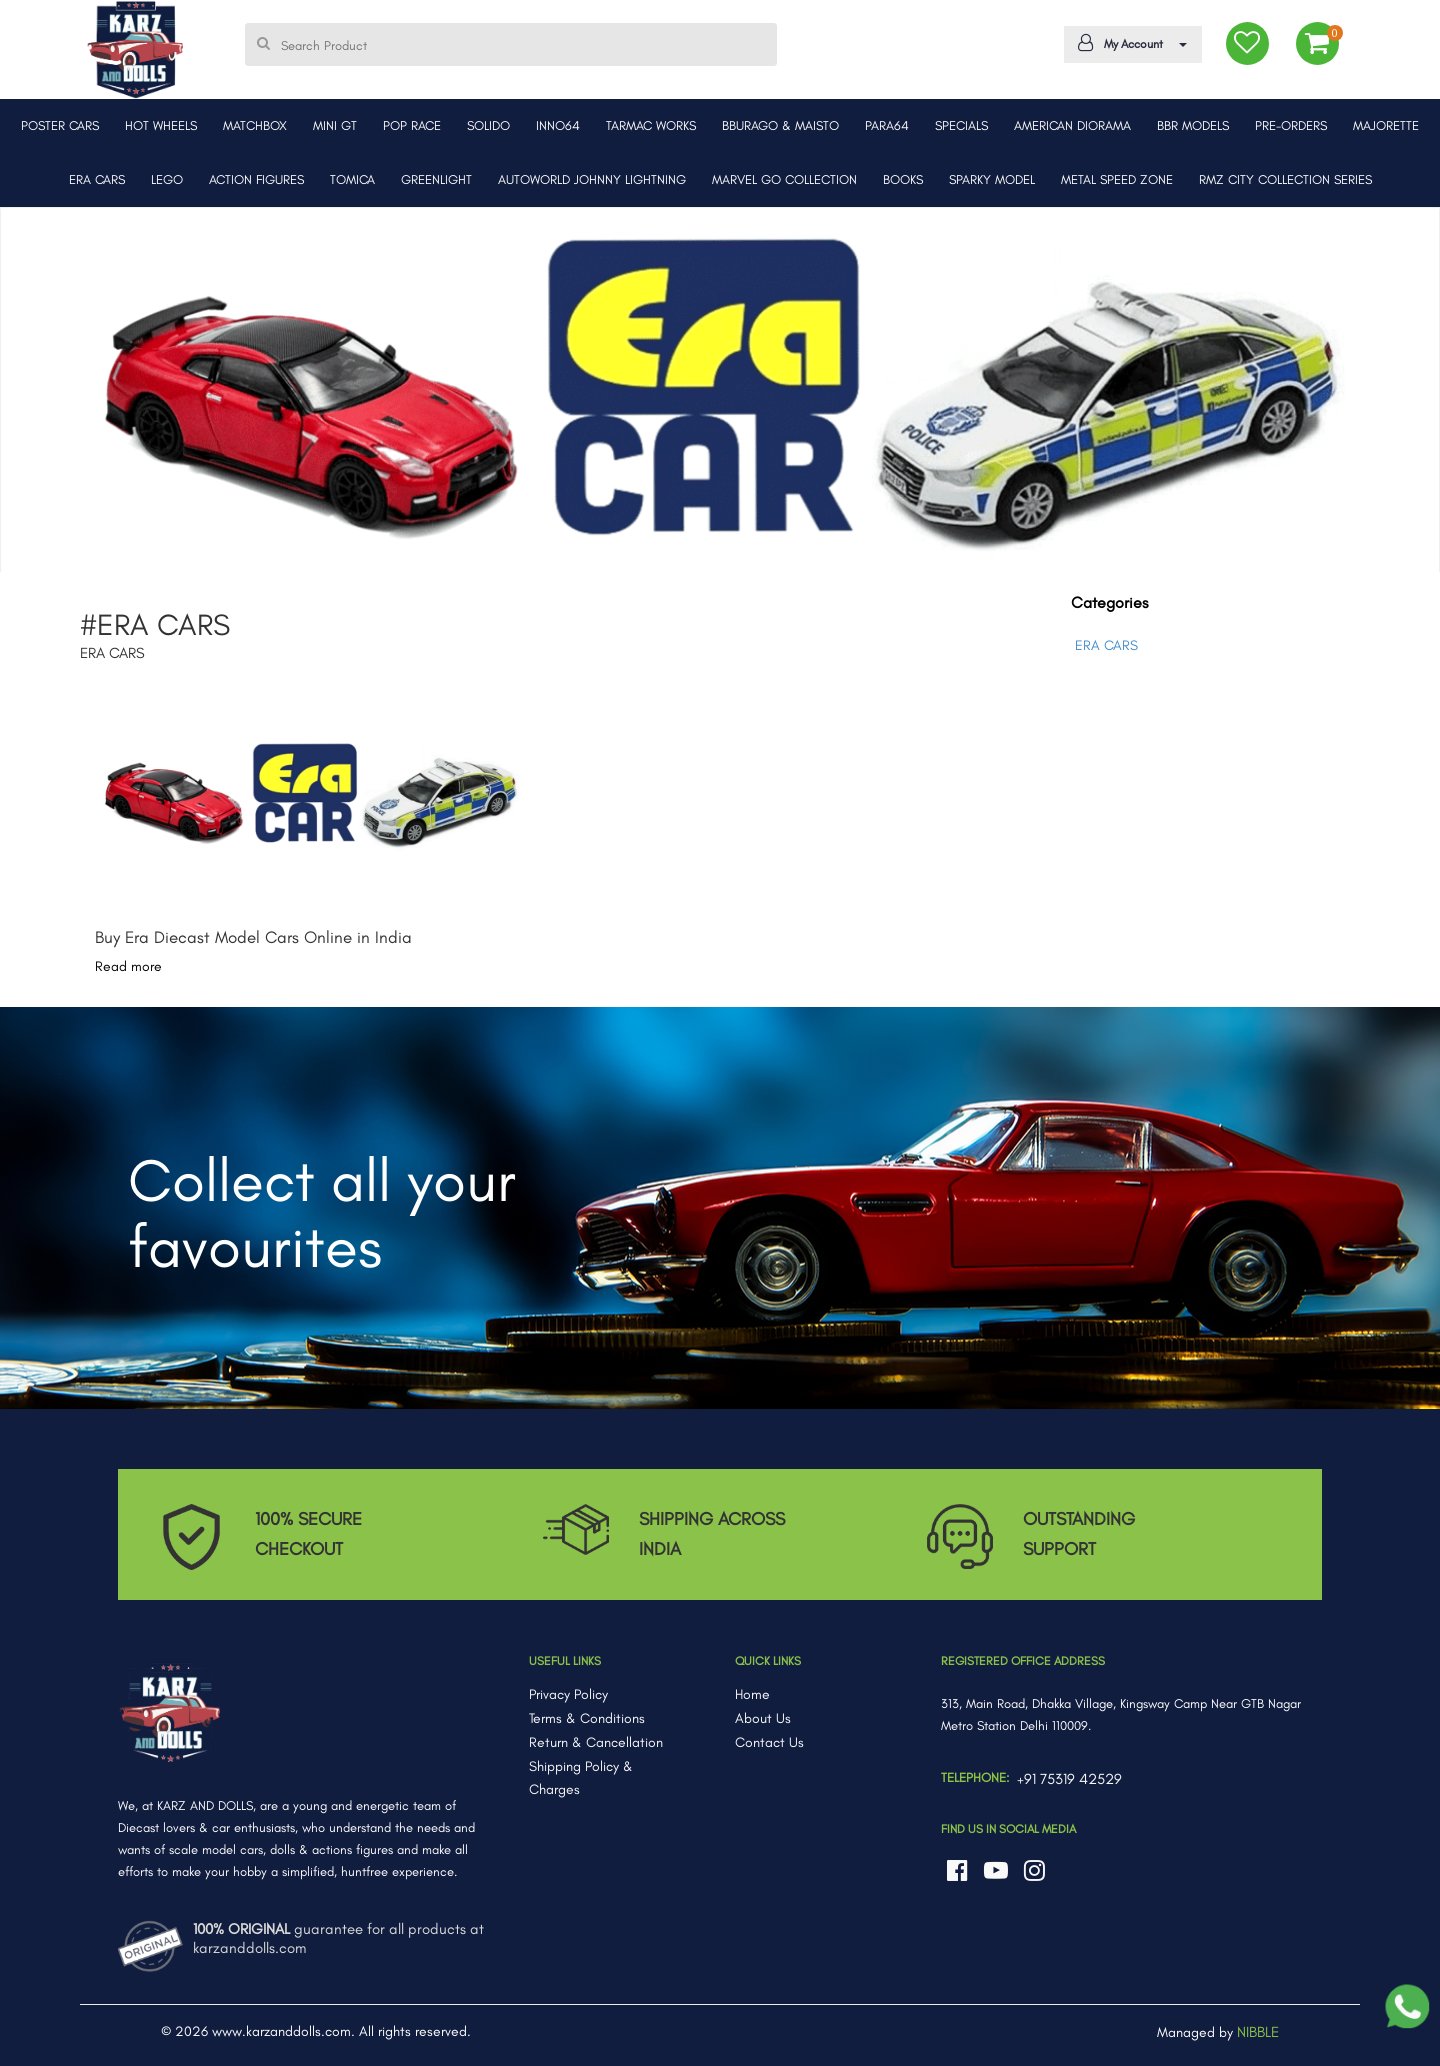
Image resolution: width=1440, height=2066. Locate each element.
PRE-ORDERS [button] (1291, 125)
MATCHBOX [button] (255, 125)
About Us (763, 1718)
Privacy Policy (568, 1694)
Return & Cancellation (596, 1742)
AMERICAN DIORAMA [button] (1072, 125)
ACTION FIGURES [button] (256, 179)
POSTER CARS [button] (60, 125)
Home (752, 1694)
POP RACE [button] (412, 125)
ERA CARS (1106, 645)
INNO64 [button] (558, 125)
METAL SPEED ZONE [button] (1117, 179)
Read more (128, 966)
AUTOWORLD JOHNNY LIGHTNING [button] (592, 179)
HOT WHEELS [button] (161, 125)
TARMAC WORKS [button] (651, 125)
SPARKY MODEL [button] (992, 179)
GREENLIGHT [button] (436, 179)
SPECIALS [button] (961, 125)
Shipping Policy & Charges (581, 1778)
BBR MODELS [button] (1193, 125)
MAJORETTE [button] (1386, 125)
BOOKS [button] (903, 179)
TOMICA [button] (352, 179)
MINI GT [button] (335, 125)
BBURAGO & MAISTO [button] (780, 125)
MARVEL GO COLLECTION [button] (784, 179)
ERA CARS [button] (97, 179)
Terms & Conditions (587, 1718)
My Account (1129, 43)
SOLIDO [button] (488, 125)
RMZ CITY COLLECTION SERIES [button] (1285, 179)
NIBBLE (1258, 2032)
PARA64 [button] (887, 125)
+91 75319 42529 (1069, 1779)
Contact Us (769, 1742)
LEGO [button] (167, 179)
